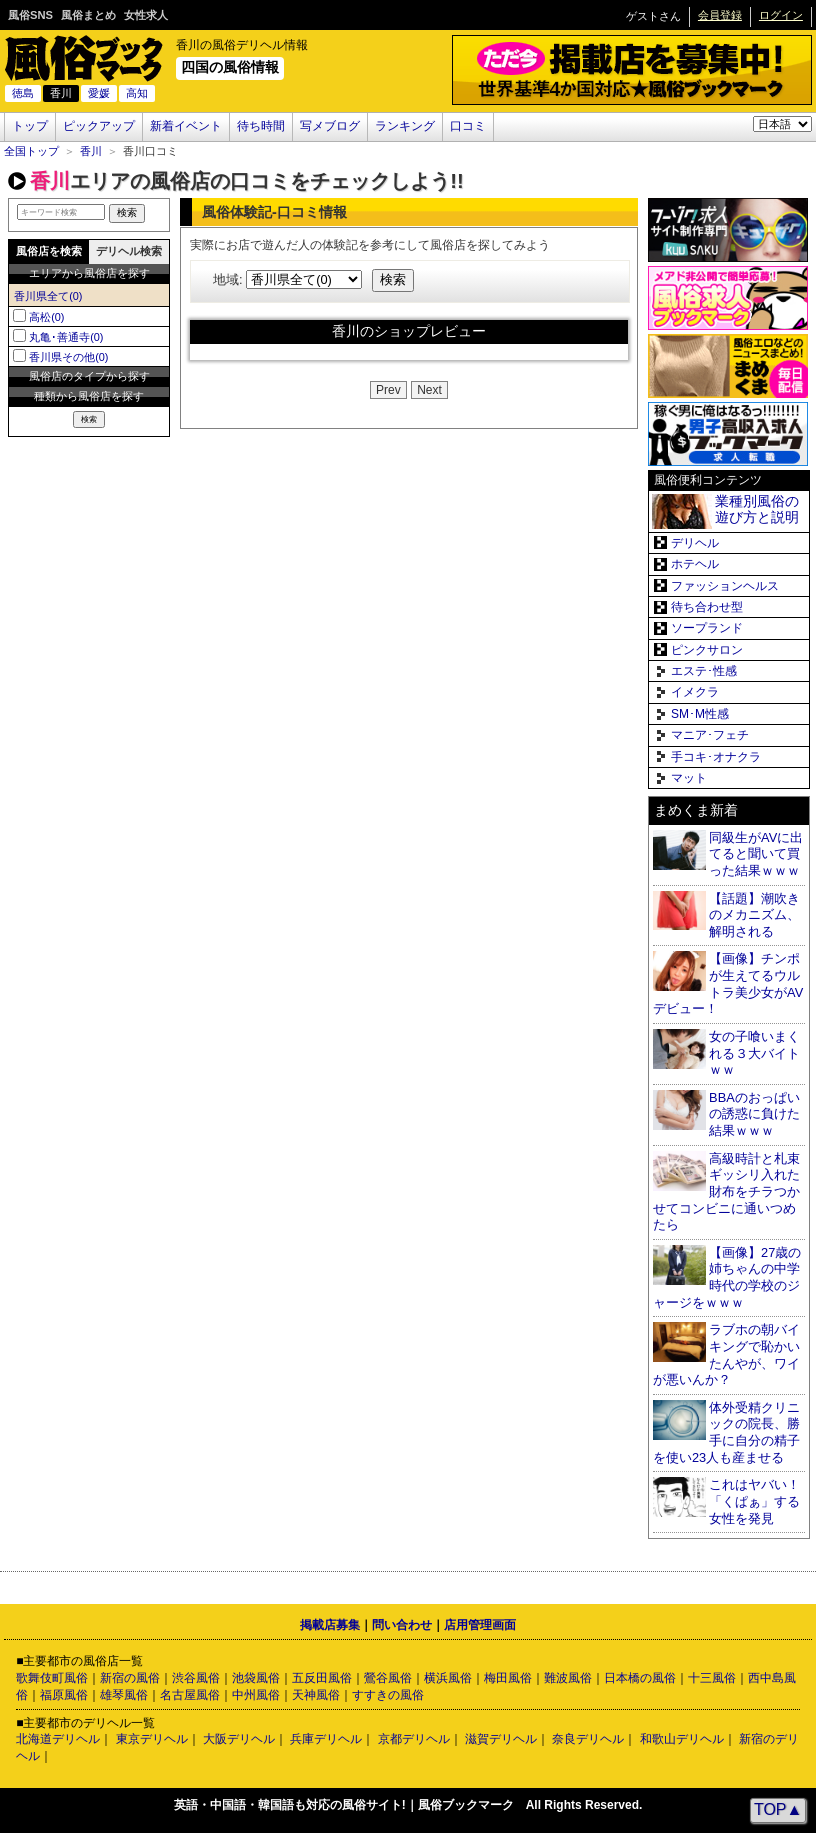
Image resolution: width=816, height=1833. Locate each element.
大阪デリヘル (239, 1739)
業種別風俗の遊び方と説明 (757, 509)
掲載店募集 (330, 1625)
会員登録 (720, 15)
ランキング (405, 126)
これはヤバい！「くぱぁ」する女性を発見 (754, 1501)
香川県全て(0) (48, 296)
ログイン (781, 15)
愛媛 (99, 93)
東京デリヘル (152, 1739)
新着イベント (186, 126)
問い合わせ (402, 1625)
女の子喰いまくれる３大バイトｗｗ (754, 1053)
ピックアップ (99, 126)
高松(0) (46, 317)
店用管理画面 (480, 1625)
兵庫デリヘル (326, 1739)
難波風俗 (568, 1678)
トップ (30, 126)
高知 (137, 93)
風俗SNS (30, 15)
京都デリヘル (414, 1739)
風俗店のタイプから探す (89, 376)
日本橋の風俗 (640, 1678)
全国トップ (31, 151)
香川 (91, 151)
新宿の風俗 (130, 1678)
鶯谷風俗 (388, 1678)
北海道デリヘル (58, 1739)
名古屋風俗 (190, 1695)
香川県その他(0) (68, 357)
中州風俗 (256, 1695)
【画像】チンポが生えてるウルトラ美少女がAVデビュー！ (728, 983)
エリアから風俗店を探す (89, 273)
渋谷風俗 (196, 1678)
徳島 (23, 93)
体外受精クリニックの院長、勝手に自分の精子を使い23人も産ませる (726, 1432)
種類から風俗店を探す (89, 396)
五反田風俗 (322, 1678)
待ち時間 (261, 126)
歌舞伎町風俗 (52, 1678)
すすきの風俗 (388, 1695)
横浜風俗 (448, 1678)
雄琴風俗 (124, 1695)
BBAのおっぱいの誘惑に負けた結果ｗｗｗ (754, 1114)
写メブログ (330, 126)
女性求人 (146, 15)
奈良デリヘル (588, 1739)
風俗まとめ (88, 15)
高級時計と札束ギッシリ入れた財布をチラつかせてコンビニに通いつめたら (726, 1192)
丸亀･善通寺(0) (66, 337)
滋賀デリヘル (501, 1739)
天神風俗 (316, 1695)
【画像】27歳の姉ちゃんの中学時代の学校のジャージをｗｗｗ (727, 1277)
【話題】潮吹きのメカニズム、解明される (754, 915)
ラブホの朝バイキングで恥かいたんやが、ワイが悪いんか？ (726, 1354)
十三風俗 (712, 1678)
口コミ (468, 126)
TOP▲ (778, 1809)
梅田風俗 (508, 1678)
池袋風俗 (256, 1678)
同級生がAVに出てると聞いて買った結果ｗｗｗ (756, 854)
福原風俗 (64, 1695)
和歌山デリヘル (682, 1739)
